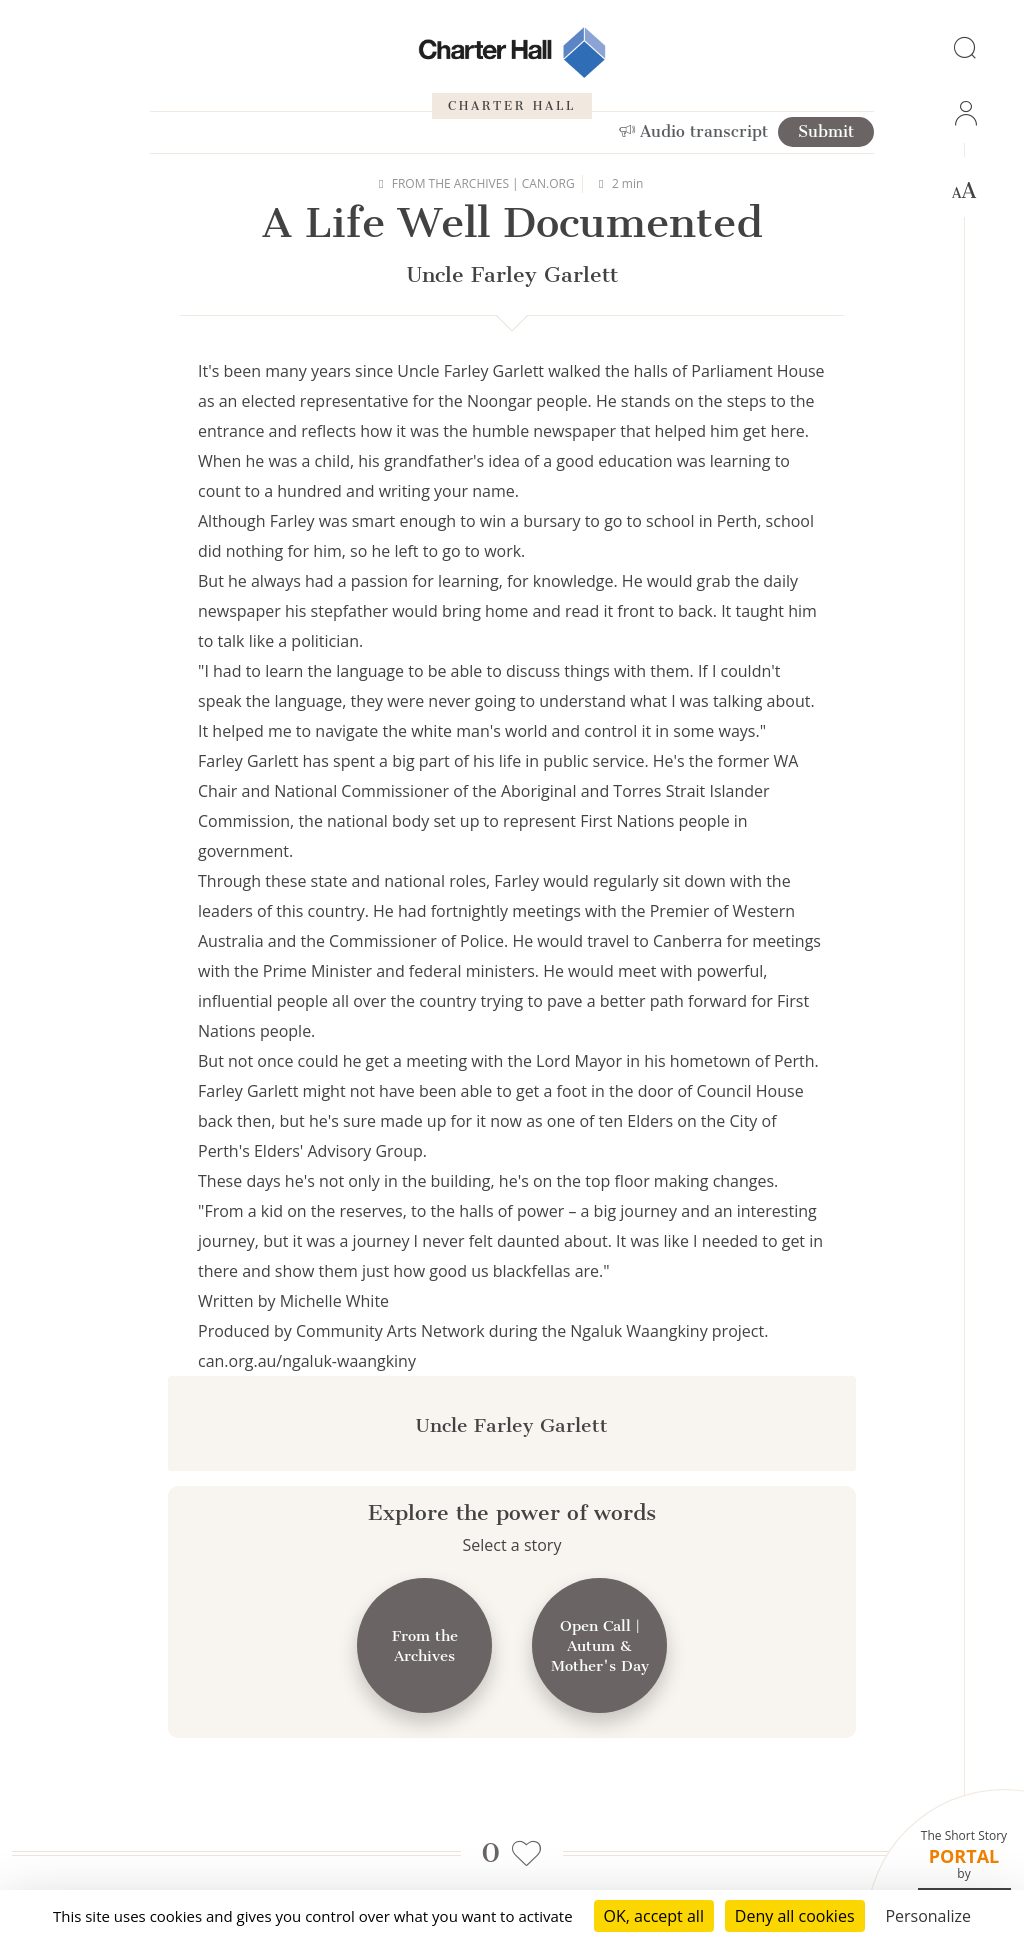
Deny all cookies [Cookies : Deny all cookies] (795, 1916)
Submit (826, 131)
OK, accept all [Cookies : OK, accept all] (654, 1916)
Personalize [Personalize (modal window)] (928, 1916)
